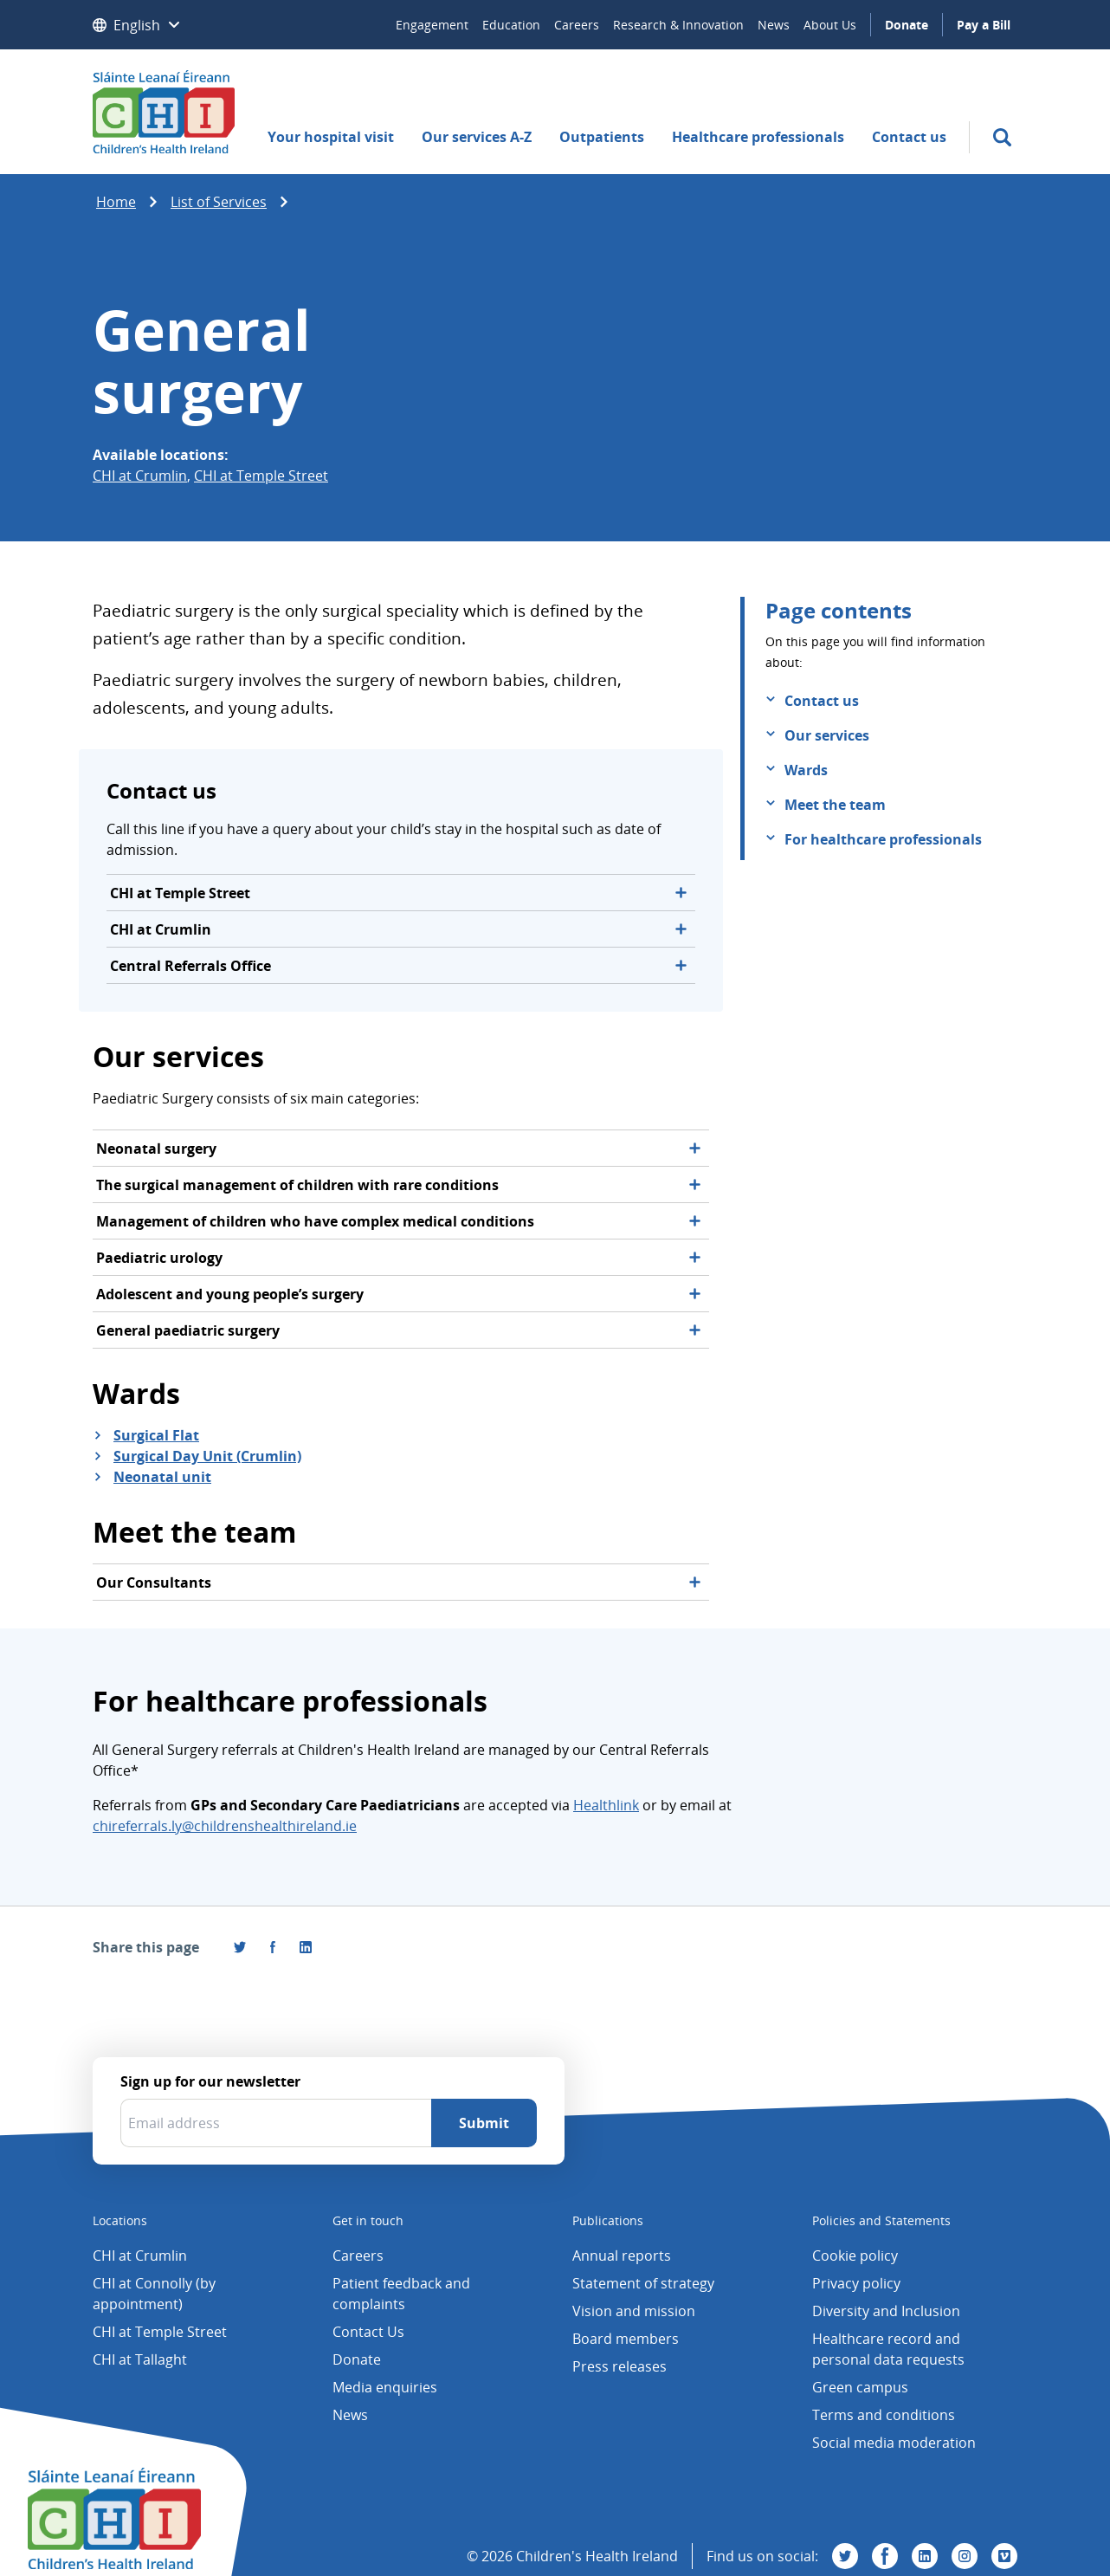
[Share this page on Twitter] (240, 1947)
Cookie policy (855, 2255)
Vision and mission (633, 2310)
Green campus (860, 2387)
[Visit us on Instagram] (965, 2556)
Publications (607, 2220)
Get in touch (367, 2220)
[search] (1002, 137)
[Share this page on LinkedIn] (306, 1947)
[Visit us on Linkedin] (925, 2556)
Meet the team (835, 804)
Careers (576, 24)
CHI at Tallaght (140, 2359)
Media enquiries (384, 2387)
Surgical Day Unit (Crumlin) (207, 1456)
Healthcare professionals (758, 136)
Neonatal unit (162, 1476)
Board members (625, 2338)
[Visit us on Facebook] (273, 1947)
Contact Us (368, 2331)
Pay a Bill (983, 24)
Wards (806, 770)
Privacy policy (856, 2283)
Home (116, 201)
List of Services (219, 201)
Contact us (909, 136)
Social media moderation (894, 2442)
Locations (120, 2220)
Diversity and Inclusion (886, 2310)
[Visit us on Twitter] (845, 2556)
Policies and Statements (881, 2220)
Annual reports (621, 2255)
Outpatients (601, 136)
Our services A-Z (477, 136)
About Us (829, 24)
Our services (826, 735)
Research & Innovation (678, 24)
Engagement (432, 24)
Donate (906, 24)
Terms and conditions (883, 2414)
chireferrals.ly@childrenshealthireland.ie (225, 1825)
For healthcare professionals (883, 839)
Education (511, 24)
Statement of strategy (643, 2283)
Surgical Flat (156, 1435)
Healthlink (606, 1805)
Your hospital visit (331, 136)
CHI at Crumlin (140, 475)
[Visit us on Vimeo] (1004, 2556)
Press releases (619, 2366)
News (774, 24)
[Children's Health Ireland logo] (164, 111)
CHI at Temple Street (261, 475)
